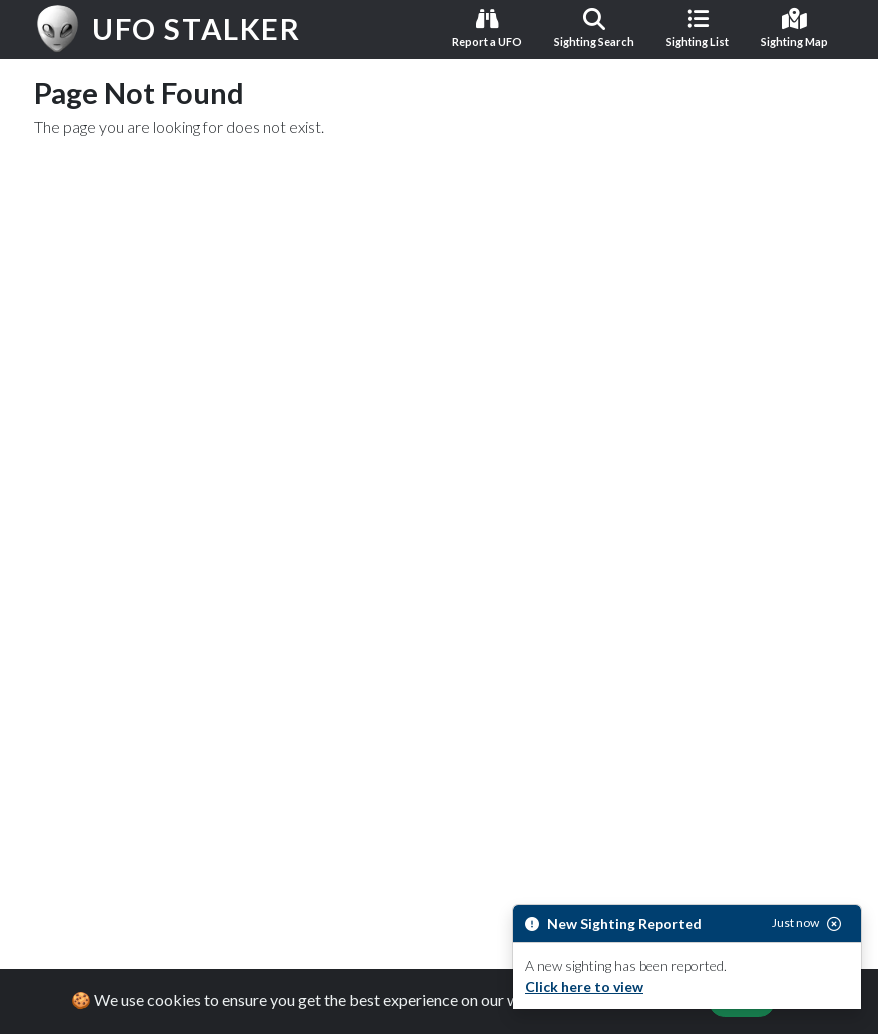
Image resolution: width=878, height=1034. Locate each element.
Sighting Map (794, 28)
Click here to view (584, 986)
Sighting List (697, 28)
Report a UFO (487, 28)
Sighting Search (594, 28)
